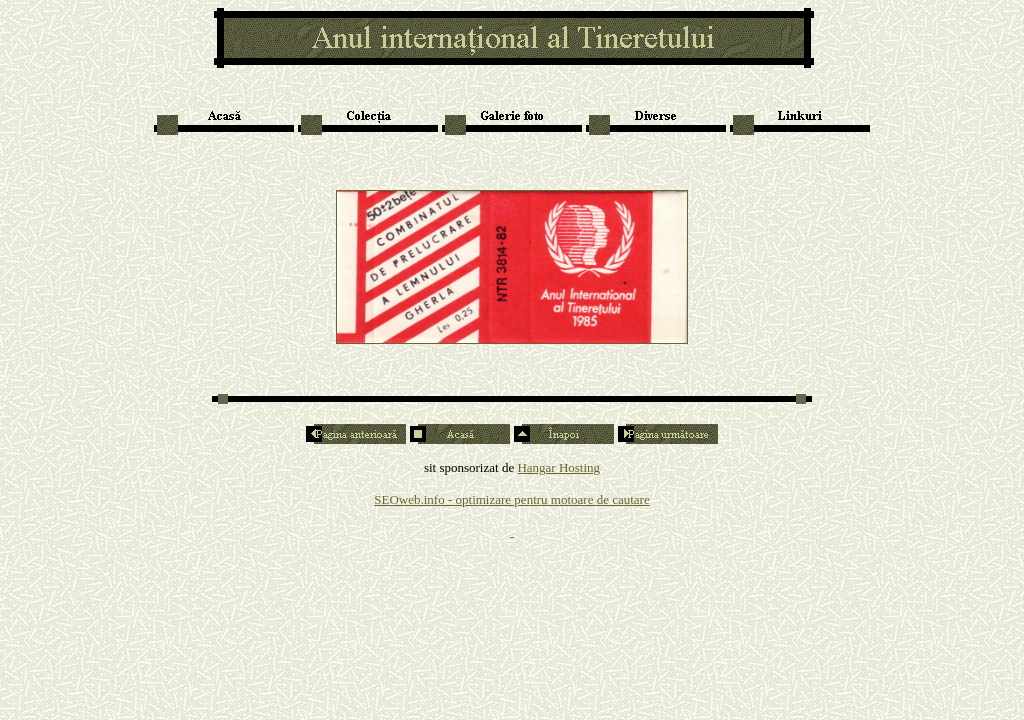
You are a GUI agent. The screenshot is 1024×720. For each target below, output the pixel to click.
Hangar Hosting (558, 467)
